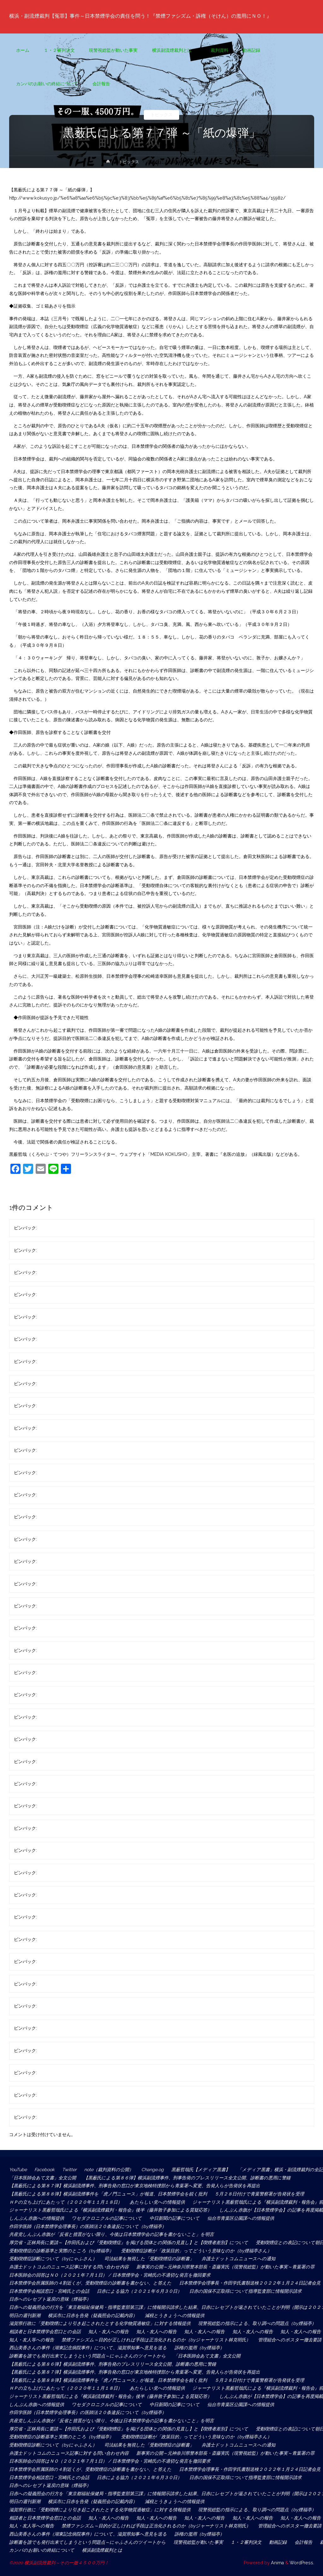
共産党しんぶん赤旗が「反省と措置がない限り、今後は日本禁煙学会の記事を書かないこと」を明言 (111, 2234)
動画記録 (278, 2542)
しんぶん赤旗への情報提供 (36, 2218)
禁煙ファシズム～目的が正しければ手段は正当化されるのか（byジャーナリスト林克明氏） (156, 2339)
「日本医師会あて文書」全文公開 (42, 2177)
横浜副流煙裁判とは (104, 2550)
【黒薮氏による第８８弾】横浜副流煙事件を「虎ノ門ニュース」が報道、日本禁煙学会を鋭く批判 (108, 2193)
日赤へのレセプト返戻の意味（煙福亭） (50, 2299)
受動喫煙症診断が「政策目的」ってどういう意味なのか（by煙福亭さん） (196, 2250)
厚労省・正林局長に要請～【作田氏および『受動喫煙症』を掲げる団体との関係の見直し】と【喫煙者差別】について (128, 2242)
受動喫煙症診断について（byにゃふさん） (53, 2258)
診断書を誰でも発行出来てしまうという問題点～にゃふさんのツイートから (87, 2355)
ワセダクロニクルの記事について (107, 2218)
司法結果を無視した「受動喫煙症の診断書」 (149, 2258)
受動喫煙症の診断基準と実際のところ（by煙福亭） (61, 2250)
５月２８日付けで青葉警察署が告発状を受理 (259, 2193)
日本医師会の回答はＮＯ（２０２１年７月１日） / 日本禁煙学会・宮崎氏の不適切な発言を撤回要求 (109, 2275)
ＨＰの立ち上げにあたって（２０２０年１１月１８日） (65, 2202)
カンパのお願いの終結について (41, 2550)
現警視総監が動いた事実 (198, 2542)
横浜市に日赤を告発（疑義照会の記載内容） (92, 2315)
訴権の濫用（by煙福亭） (199, 2347)
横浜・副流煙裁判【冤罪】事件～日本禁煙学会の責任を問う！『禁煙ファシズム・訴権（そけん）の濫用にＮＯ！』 (148, 16)
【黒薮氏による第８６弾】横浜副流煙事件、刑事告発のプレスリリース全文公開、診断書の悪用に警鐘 (187, 2177)
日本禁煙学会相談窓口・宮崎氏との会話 (49, 2291)
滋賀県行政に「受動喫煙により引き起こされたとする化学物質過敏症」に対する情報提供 (100, 2323)
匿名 (42, 1227)
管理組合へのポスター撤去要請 (289, 2339)
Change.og (152, 2169)
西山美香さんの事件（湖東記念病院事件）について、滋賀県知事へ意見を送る (88, 2347)
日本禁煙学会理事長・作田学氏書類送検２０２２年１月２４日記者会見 (249, 2282)
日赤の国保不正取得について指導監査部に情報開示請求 (245, 2291)
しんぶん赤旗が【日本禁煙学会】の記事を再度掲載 (271, 2210)
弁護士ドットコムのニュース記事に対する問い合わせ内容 (69, 2266)
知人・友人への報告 (108, 2331)
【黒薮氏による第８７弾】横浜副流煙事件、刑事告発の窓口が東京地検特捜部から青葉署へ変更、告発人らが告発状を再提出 (136, 2185)
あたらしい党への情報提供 (157, 2202)
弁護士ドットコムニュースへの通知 (238, 2258)
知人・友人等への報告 (31, 2339)
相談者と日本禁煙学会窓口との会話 (45, 2331)
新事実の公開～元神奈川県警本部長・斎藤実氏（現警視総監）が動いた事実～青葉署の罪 (225, 2266)
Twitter (69, 2169)
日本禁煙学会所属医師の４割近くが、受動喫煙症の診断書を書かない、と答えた (90, 2282)
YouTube (18, 2169)
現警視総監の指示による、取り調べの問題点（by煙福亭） (257, 2323)
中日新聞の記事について (175, 2218)
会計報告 (303, 2542)
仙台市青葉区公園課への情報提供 (240, 2218)
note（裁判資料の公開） (108, 2169)
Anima (277, 2562)
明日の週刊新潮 (24, 2315)
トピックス (161, 114)
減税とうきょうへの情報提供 (174, 2315)
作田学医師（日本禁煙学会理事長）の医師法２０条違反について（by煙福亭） (87, 2226)
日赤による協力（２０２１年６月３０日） (139, 2291)
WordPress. (302, 2562)
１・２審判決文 (246, 2542)
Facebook (44, 2169)
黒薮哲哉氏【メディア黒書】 (200, 2169)
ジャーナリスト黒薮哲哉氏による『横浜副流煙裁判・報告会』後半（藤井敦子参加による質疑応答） (110, 2210)
